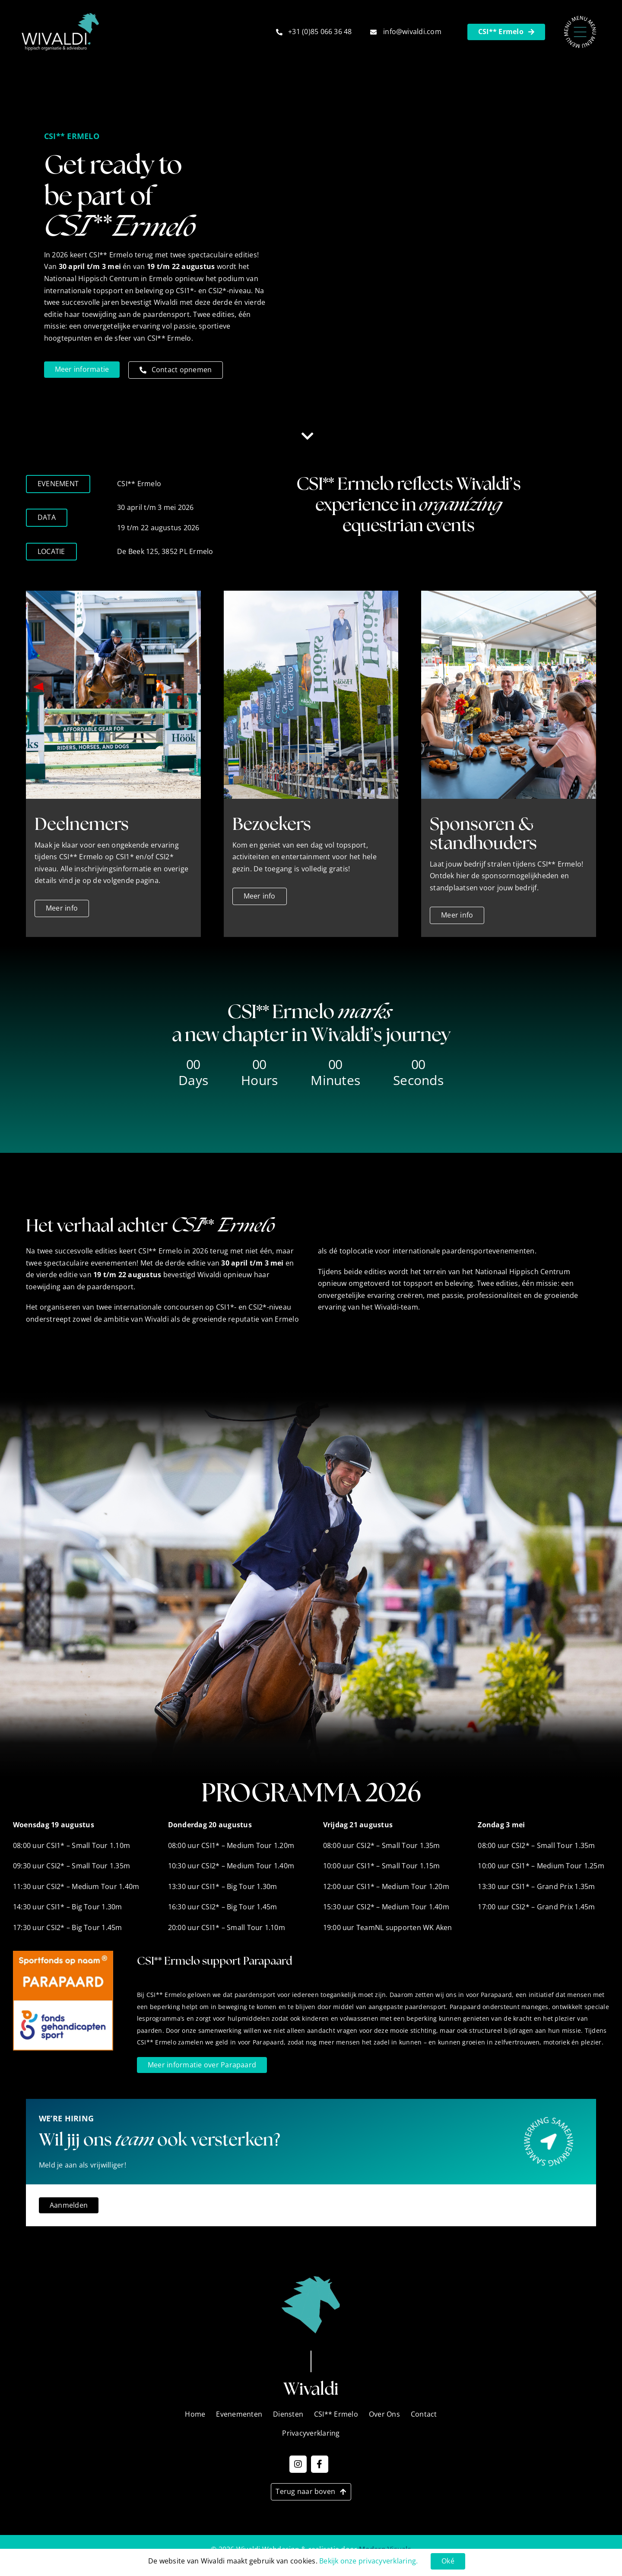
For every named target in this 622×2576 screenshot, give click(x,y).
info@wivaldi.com (412, 31)
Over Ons (384, 2414)
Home (195, 2414)
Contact (424, 2414)
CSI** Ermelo (336, 2414)
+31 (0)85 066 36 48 (320, 31)
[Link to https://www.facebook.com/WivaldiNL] (319, 2464)
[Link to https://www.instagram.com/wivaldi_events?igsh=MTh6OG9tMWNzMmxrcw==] (298, 2464)
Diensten (288, 2414)
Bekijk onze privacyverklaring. (368, 2561)
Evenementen (239, 2414)
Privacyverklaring (311, 2433)
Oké (447, 2561)
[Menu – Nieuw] (580, 18)
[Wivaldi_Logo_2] (60, 16)
